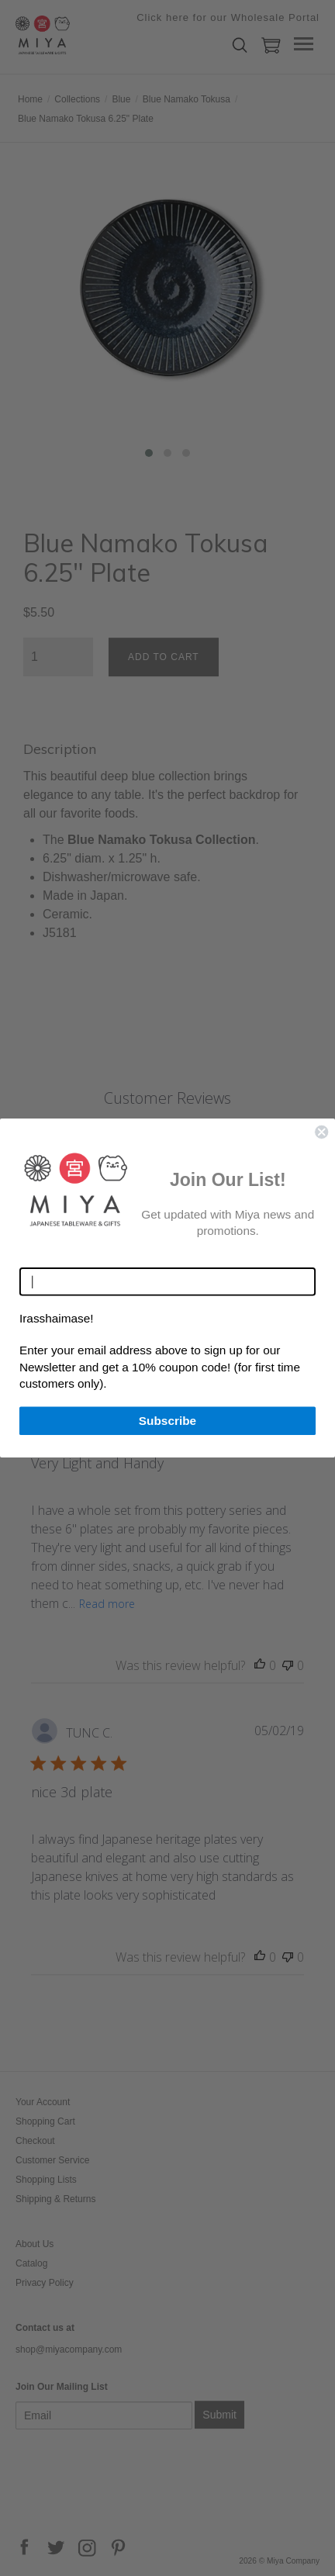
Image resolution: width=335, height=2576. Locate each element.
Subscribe (167, 1420)
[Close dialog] (321, 1132)
